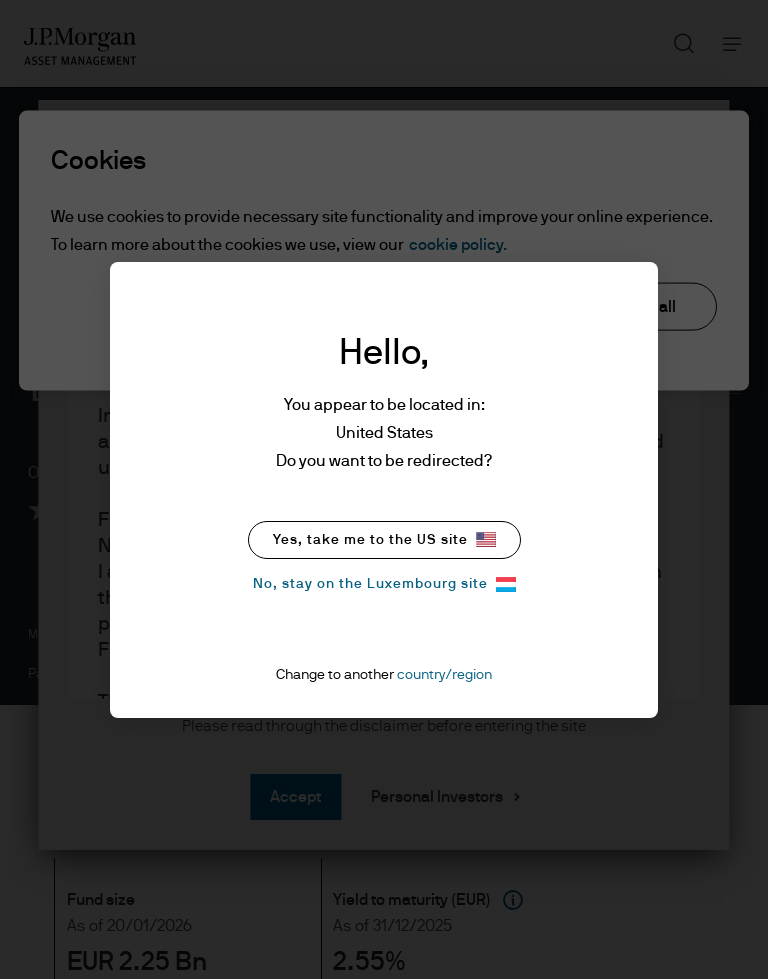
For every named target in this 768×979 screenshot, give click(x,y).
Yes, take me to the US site (384, 539)
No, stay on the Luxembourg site (384, 584)
